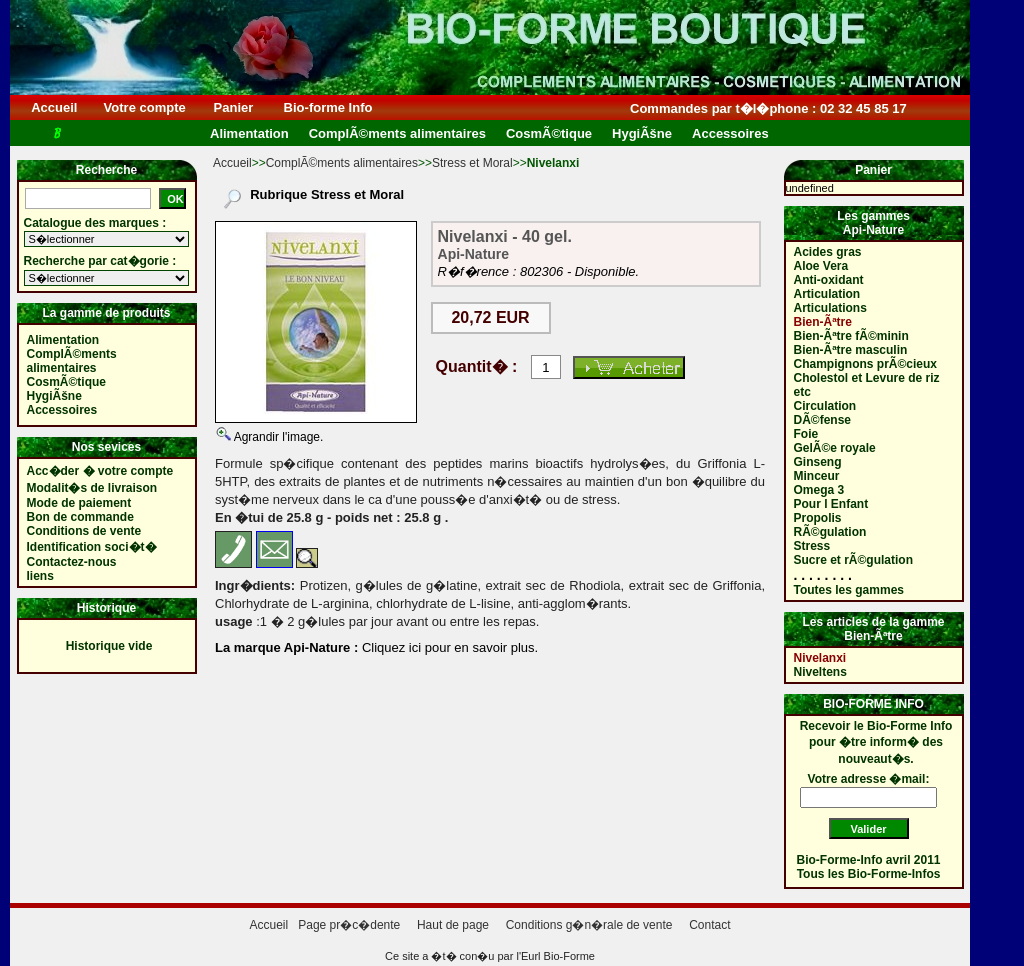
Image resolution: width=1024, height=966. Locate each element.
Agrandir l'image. (277, 437)
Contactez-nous (72, 562)
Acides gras (828, 252)
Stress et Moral (472, 163)
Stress (812, 546)
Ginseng (818, 462)
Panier (233, 107)
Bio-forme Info (328, 107)
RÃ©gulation (830, 532)
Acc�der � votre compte (100, 471)
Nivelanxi (820, 658)
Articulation (827, 294)
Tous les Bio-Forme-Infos (869, 874)
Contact (709, 925)
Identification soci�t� (92, 547)
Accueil (54, 107)
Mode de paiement (79, 503)
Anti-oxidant (829, 280)
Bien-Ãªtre (823, 322)
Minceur (817, 476)
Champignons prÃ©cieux (866, 364)
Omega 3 (819, 490)
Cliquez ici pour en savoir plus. (448, 647)
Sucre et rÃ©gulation (854, 560)
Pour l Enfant (831, 504)
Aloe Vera (821, 266)
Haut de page (453, 925)
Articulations (830, 308)
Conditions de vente (84, 531)
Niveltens (820, 672)
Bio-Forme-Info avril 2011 (869, 860)
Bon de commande (80, 517)
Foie (806, 434)
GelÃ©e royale (835, 448)
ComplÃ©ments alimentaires (342, 163)
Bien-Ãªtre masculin (851, 350)
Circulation (825, 406)
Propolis (818, 518)
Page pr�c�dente (349, 925)
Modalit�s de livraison (92, 488)
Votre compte (144, 107)
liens (40, 576)
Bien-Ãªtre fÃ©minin (851, 336)
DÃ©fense (823, 420)
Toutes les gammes (849, 590)
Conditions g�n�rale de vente (589, 925)
